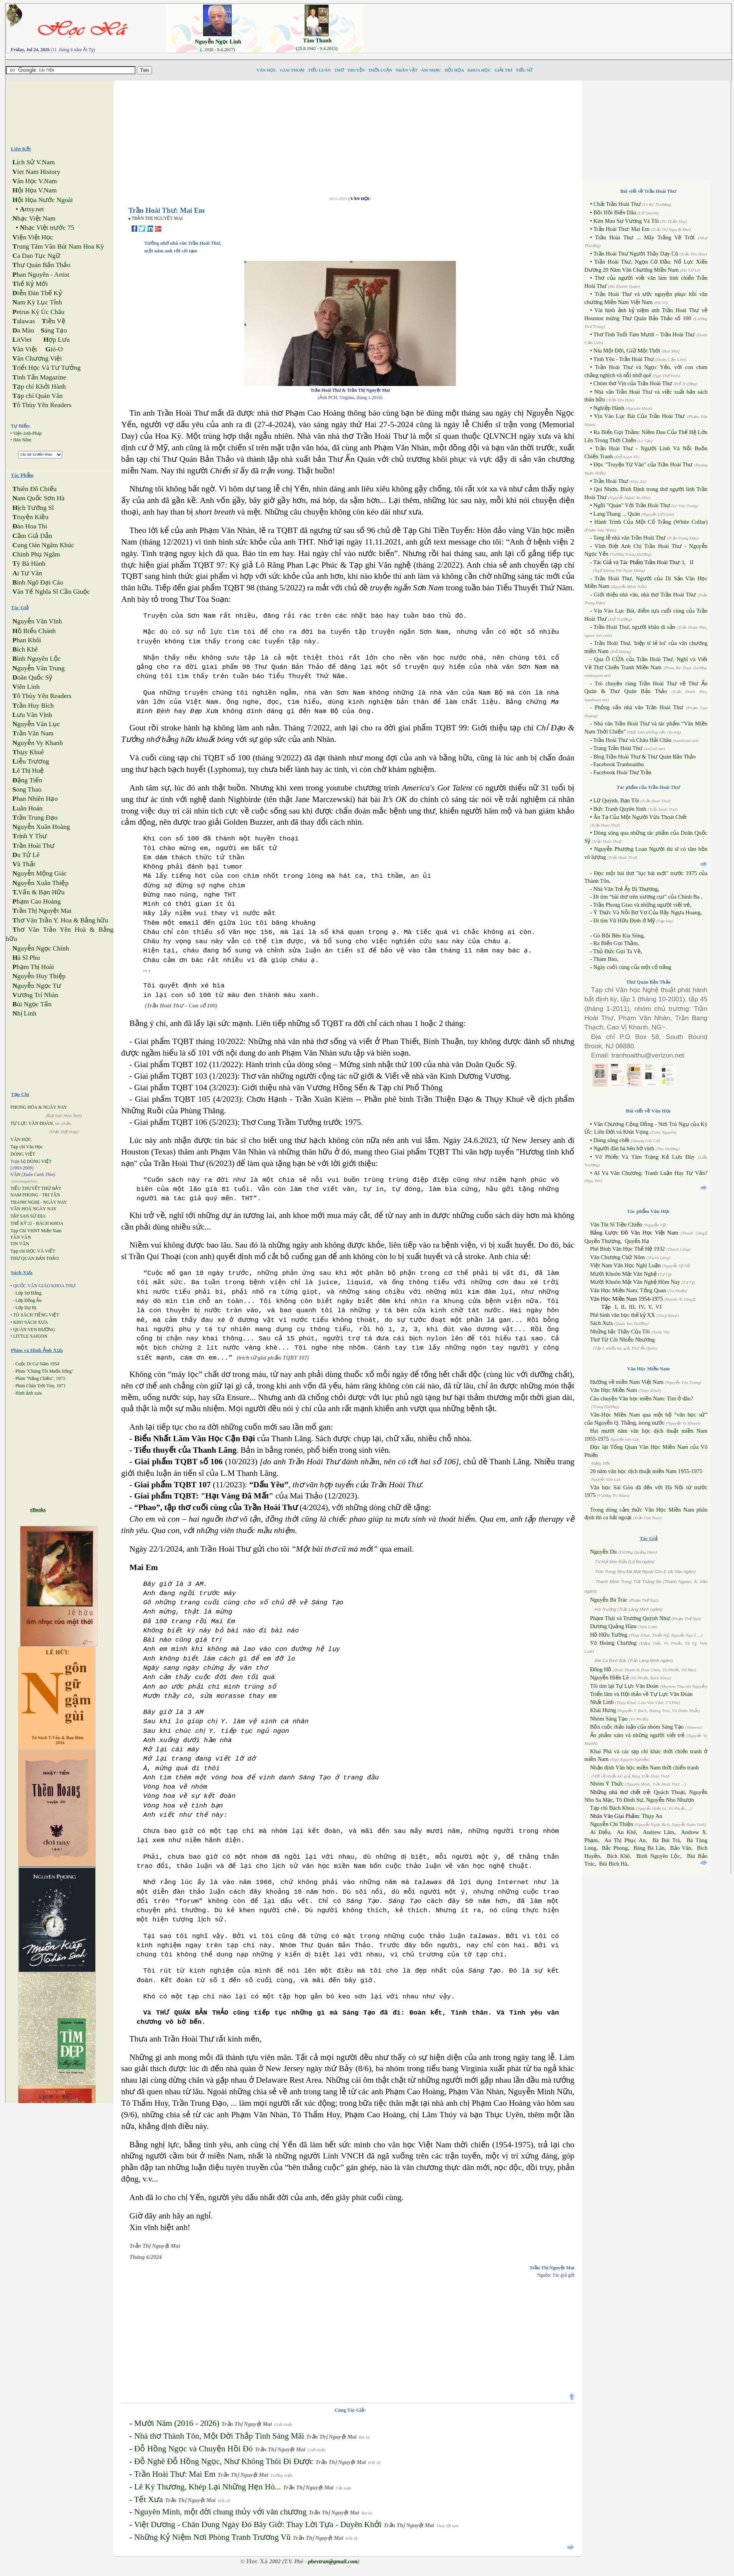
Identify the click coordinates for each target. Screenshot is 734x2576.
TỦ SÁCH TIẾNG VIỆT (36, 1315)
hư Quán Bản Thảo (41, 265)
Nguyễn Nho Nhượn (670, 1800)
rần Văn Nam (32, 733)
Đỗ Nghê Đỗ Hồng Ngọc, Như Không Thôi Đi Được (224, 2461)
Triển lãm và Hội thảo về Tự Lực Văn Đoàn (641, 1694)
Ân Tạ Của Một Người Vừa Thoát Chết (640, 817)
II (692, 562)
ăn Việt (24, 349)
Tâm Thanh (317, 40)
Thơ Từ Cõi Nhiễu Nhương (622, 1339)
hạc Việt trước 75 (47, 227)
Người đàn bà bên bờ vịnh (623, 1148)
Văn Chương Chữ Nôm (617, 1257)
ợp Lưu (56, 339)
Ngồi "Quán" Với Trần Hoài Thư (631, 505)
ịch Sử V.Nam (33, 162)
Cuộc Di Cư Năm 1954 (37, 1364)
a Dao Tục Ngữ (36, 255)
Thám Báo (605, 959)
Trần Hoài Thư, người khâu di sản (634, 627)
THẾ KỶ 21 (21, 1223)
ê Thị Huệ (28, 770)
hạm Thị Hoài (33, 967)
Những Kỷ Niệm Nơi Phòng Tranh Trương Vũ (212, 2537)
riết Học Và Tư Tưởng (46, 367)
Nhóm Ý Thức (607, 1784)
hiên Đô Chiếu (34, 489)
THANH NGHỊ (24, 1202)
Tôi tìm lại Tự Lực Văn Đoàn (624, 1686)
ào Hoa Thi (29, 526)
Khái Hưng (603, 1710)
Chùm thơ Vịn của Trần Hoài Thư (632, 383)
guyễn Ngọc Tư (36, 985)
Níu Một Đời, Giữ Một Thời (626, 350)
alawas (23, 321)
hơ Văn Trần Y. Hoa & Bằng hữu (60, 920)
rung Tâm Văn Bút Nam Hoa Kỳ (58, 246)
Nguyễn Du (603, 1552)
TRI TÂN (51, 1195)
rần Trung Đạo (34, 817)
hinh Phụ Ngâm (36, 554)
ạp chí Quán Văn (37, 395)
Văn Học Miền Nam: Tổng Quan (628, 1290)
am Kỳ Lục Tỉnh (37, 302)
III (632, 1307)
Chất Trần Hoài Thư (617, 204)
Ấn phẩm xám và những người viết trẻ (637, 1735)
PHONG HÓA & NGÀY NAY (38, 1107)
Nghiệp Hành (608, 408)
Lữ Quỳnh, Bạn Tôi (616, 800)
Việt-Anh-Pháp (27, 433)
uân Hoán (27, 808)
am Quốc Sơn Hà (38, 498)
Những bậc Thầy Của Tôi (620, 1331)
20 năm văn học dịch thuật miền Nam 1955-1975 (646, 1471)
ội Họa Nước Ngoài (42, 200)
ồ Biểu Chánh (33, 631)
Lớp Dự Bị (25, 1307)
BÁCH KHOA (49, 1223)
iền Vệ (53, 321)
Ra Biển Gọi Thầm (615, 943)
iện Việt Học (32, 237)
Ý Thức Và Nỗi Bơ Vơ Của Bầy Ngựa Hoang (647, 912)
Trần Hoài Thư (610, 481)
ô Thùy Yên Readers (42, 405)
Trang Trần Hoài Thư (617, 748)
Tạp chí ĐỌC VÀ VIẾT (32, 1251)
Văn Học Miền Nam (613, 1390)
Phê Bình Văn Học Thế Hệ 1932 (628, 1249)
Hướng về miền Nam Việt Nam (627, 1382)
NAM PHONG (24, 1195)
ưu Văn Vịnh (32, 714)
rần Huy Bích (32, 705)
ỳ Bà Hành (28, 563)
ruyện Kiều (30, 517)
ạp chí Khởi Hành (39, 386)
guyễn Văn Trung (38, 668)
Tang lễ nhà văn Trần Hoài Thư (629, 538)
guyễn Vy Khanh (37, 743)
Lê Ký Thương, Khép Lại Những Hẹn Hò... (207, 2486)
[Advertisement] (554, 21)
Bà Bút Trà (666, 1840)
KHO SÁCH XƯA (30, 1322)
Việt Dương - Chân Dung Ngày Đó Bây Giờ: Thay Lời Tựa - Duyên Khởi (257, 2524)
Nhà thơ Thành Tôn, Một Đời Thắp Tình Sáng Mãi (219, 2436)
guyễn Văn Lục (36, 724)
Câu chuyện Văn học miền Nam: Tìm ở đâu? (641, 1398)
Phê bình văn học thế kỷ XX (622, 1315)
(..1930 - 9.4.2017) (217, 49)
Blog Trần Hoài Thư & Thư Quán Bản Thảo (644, 756)
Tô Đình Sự (629, 1800)
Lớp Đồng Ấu (28, 1300)
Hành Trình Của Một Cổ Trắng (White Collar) (650, 522)
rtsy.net (32, 209)
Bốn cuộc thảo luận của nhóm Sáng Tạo (637, 1727)
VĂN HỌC (21, 1139)
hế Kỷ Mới (30, 283)
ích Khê (25, 649)
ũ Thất (23, 864)
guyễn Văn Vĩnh (37, 621)
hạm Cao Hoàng (36, 901)
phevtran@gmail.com (332, 2561)
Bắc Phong (615, 1848)
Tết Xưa (148, 2499)
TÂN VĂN (20, 1237)
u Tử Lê (25, 855)
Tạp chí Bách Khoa (612, 1808)
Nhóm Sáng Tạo (608, 1719)
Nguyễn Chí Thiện (611, 1824)
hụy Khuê (28, 752)
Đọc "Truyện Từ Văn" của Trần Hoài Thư (643, 464)
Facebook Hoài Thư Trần (622, 772)
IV (641, 1307)
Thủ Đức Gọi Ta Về (617, 951)
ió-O (54, 349)
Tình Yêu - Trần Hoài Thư (623, 359)
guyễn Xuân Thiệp (40, 883)
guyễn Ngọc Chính (40, 948)
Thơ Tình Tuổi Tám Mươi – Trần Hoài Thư (644, 334)
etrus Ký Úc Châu (38, 312)
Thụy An (652, 1816)
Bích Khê (618, 1856)
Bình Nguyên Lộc (658, 1856)
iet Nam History (36, 171)
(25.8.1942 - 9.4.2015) (316, 48)
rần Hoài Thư (33, 845)
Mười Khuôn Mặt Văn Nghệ (623, 1274)
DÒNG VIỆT (22, 1154)
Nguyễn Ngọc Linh (218, 41)
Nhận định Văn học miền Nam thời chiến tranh (644, 1767)
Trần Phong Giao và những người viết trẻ (641, 905)
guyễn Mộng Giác (39, 873)
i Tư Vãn (27, 573)
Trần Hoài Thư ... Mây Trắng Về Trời (645, 237)
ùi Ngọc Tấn (32, 1004)
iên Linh (26, 686)
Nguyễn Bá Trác (609, 1600)
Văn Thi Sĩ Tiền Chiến (616, 1224)
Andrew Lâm (658, 1832)
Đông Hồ (601, 1669)
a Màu (23, 330)
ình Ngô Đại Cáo (37, 582)
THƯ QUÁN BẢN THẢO (34, 1258)
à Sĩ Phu (26, 957)
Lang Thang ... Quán (616, 514)
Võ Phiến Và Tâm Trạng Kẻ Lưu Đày (645, 1157)
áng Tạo (54, 330)
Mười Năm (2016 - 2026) (176, 2423)
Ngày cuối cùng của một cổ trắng (632, 967)
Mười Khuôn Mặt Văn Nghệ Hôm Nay (635, 1282)
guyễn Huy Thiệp (38, 976)
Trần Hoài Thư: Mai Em (174, 2474)
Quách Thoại (669, 1792)
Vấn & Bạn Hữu (38, 892)
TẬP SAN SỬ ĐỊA (28, 1216)
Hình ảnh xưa (28, 1393)
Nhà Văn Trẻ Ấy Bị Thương (625, 889)
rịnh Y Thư (29, 836)
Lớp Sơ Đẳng (28, 1293)
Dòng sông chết (611, 1140)
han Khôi (26, 640)
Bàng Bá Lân (648, 1848)
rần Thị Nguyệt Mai (41, 910)
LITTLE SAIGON (30, 1336)
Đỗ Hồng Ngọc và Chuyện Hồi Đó (193, 2448)
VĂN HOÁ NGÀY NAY (33, 1208)
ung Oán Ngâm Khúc (43, 545)
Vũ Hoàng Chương (613, 1643)
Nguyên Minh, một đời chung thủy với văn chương (220, 2511)
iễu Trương (30, 761)
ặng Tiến (27, 780)
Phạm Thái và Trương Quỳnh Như (630, 1618)
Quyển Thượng (602, 1241)
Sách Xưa (601, 1323)
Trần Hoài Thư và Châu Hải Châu (632, 740)
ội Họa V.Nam (34, 190)
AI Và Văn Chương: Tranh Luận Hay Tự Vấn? (650, 1173)
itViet (22, 339)
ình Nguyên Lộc (36, 658)
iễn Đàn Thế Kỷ (37, 293)
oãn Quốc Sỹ (32, 677)
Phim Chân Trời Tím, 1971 (40, 1385)
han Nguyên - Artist (40, 274)
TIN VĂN (19, 1243)
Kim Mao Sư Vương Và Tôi (626, 221)
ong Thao (26, 789)
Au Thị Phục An (625, 1840)
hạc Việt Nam (33, 218)
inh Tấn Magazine (39, 377)
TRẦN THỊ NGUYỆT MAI (157, 218)
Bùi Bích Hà (613, 1864)
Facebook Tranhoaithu (618, 764)
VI (658, 1307)
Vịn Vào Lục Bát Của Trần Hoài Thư (639, 416)
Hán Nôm (22, 440)
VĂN (15, 1174)
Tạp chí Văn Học (26, 1146)
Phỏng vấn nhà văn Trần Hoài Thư (639, 707)
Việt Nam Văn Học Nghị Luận (625, 1265)
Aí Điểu (600, 1832)
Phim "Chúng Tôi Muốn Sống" (44, 1371)
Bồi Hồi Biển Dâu (614, 212)
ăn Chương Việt (37, 358)
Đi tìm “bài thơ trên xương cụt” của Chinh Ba (647, 897)
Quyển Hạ (637, 1241)
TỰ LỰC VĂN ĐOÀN (31, 1123)
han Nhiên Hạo (35, 798)
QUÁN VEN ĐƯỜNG (34, 1329)
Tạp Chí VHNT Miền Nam (36, 1230)
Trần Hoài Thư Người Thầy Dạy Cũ (635, 254)
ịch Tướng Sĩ (33, 507)
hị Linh (24, 1013)
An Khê (626, 1832)
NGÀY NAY (55, 1202)
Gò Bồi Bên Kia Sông (618, 935)
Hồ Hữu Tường (608, 1635)
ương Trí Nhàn (35, 995)
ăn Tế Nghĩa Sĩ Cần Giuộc (51, 591)
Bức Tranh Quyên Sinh (619, 809)
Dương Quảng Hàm (613, 1626)
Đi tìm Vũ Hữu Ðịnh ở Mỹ (624, 920)
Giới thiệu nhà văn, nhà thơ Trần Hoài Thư (645, 594)
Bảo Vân (680, 1848)
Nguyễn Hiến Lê (609, 1677)
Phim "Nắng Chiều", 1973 (40, 1378)
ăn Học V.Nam (34, 181)
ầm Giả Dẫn (32, 536)
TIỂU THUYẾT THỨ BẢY (36, 1188)
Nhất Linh (602, 1702)
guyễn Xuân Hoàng (41, 826)
